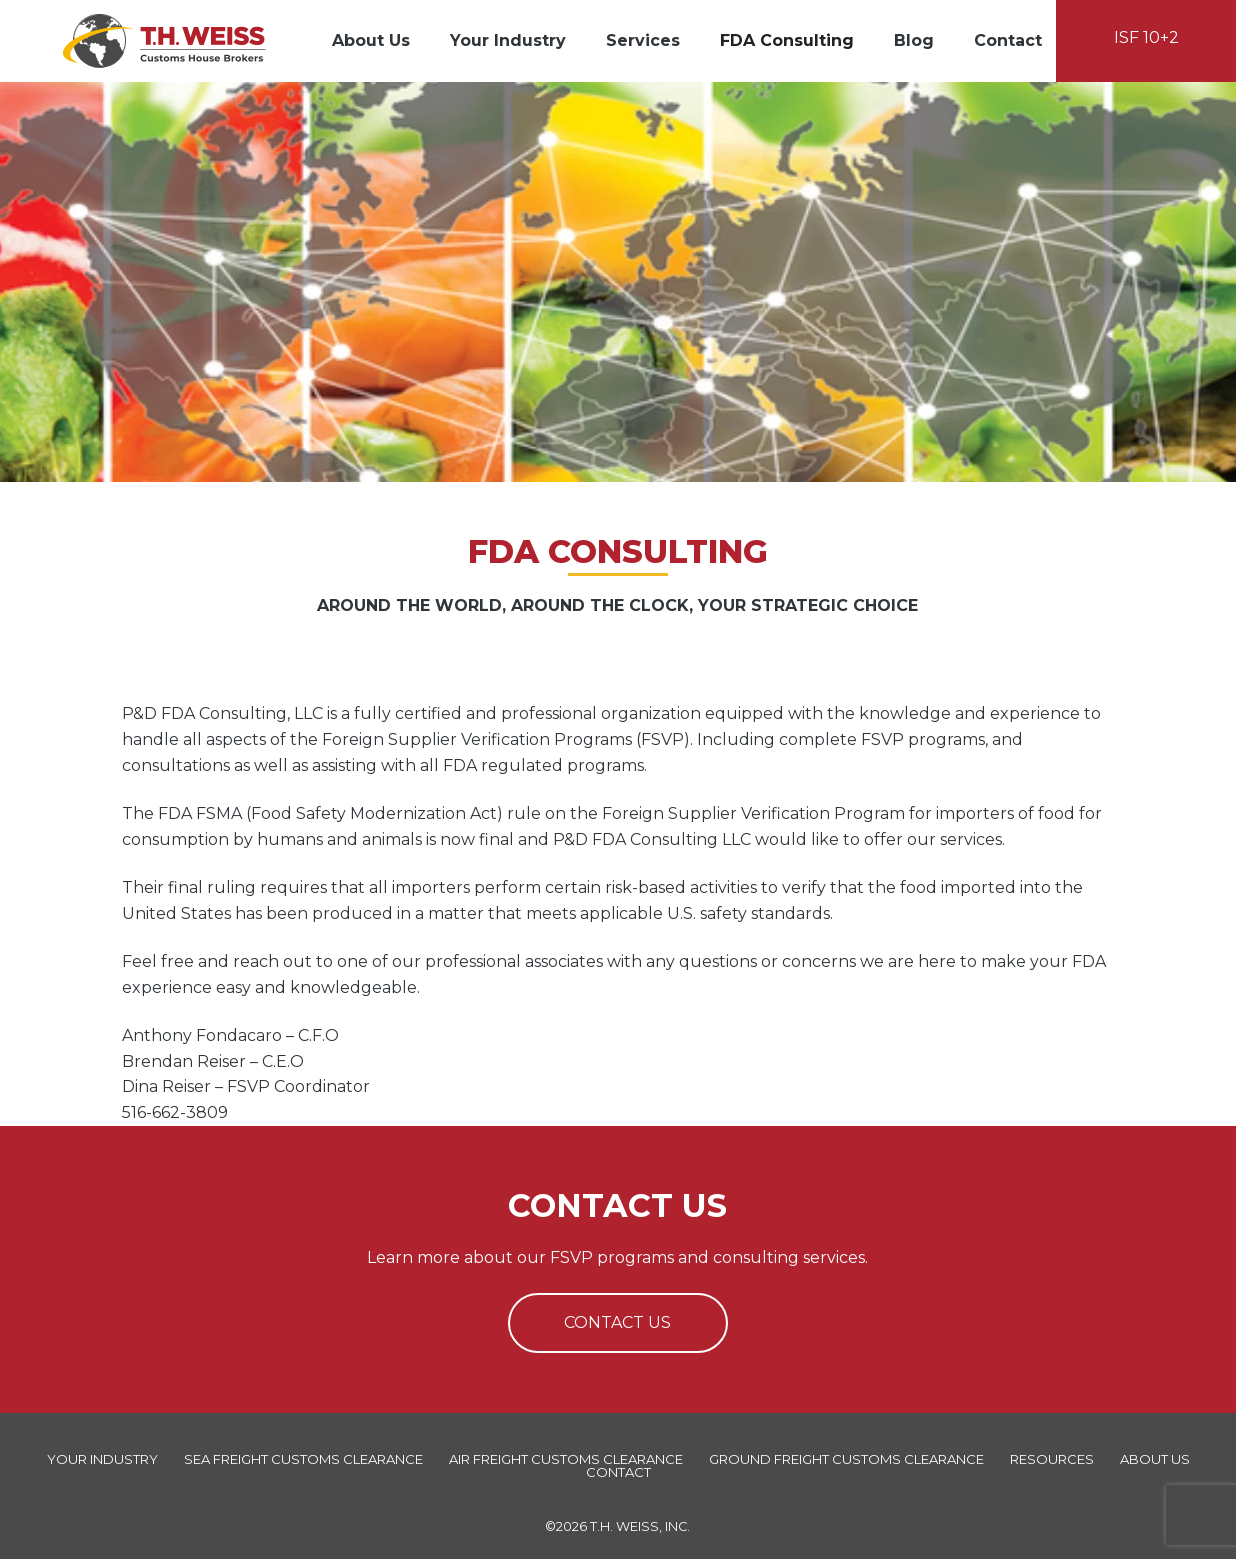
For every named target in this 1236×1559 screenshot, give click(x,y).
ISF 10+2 (1146, 37)
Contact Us (617, 1322)
